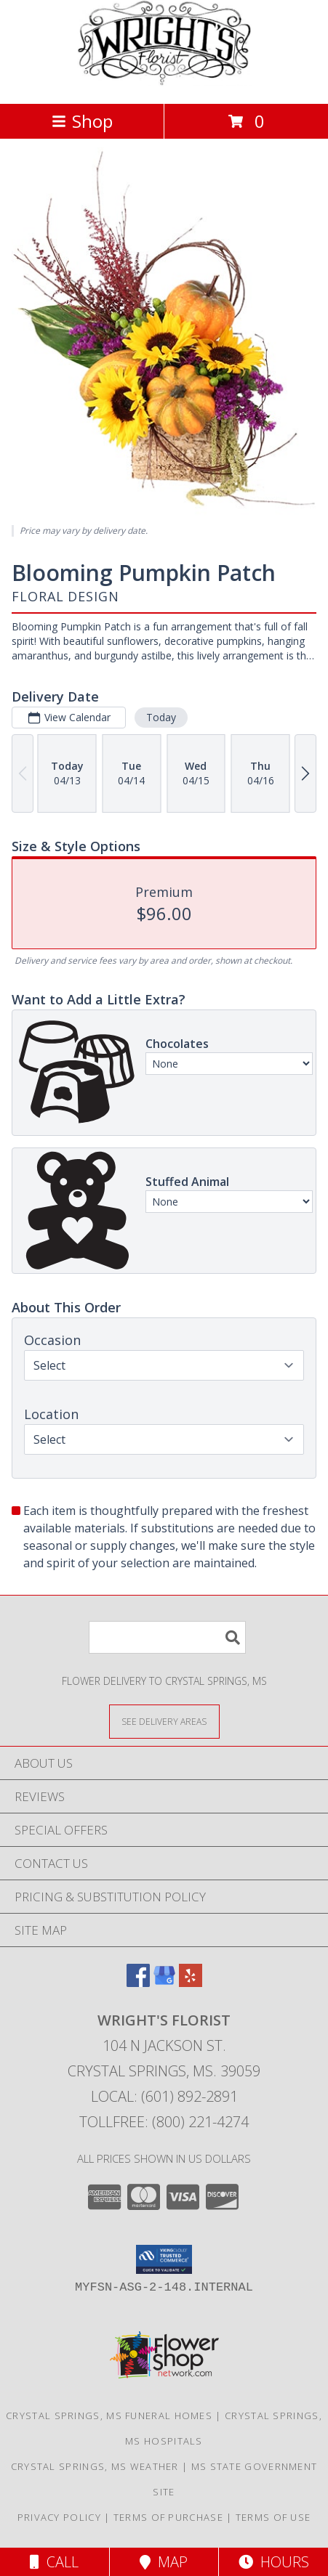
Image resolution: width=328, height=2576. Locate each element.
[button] (164, 2259)
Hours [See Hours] (274, 2562)
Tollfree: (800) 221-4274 (164, 2122)
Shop (82, 121)
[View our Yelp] (190, 1982)
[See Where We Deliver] (164, 1721)
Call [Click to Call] (54, 2562)
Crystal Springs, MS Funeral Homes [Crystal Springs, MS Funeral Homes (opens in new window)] (109, 2415)
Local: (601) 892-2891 (164, 2096)
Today (161, 716)
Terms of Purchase (168, 2517)
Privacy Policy (59, 2517)
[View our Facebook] (138, 1982)
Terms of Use (273, 2517)
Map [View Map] (164, 2562)
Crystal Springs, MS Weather (95, 2466)
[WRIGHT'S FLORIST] (164, 82)
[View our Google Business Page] (164, 1982)
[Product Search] (167, 1637)
